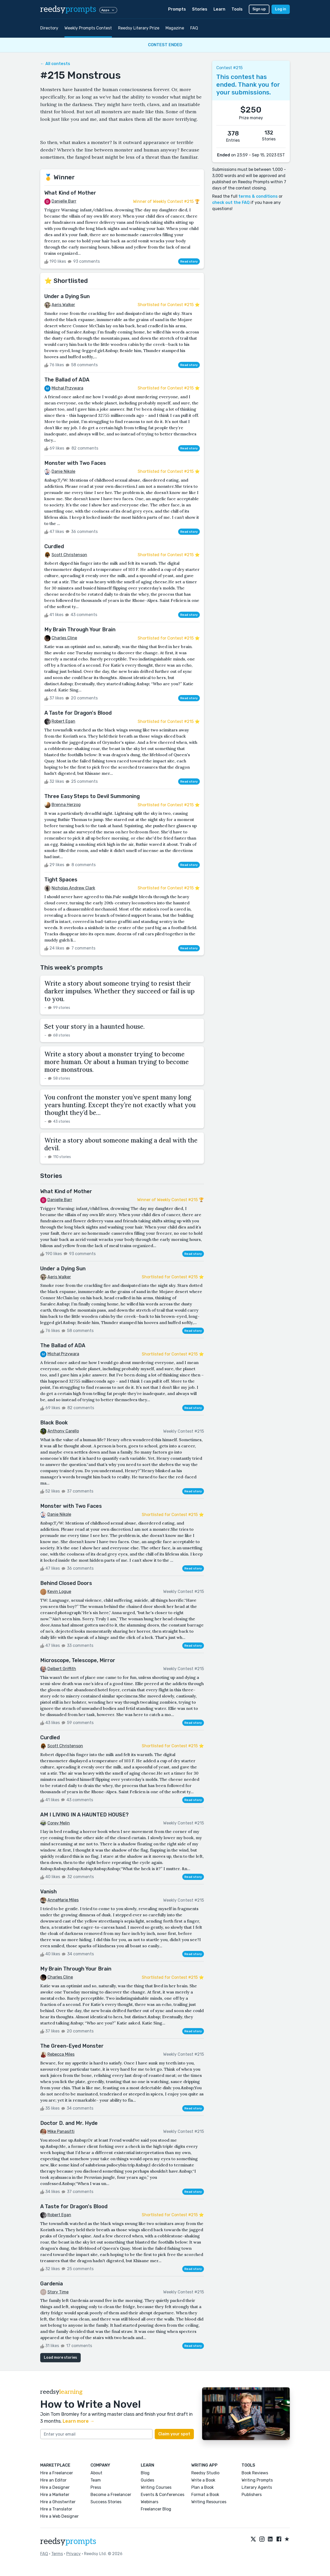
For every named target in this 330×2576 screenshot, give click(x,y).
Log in (280, 9)
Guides (147, 2480)
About (96, 2472)
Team (95, 2480)
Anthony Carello (63, 1431)
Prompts (177, 9)
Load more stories (60, 2357)
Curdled (54, 546)
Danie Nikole (63, 471)
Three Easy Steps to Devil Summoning (92, 796)
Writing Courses (156, 2487)
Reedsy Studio (205, 2472)
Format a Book (205, 2494)
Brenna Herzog (66, 804)
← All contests (55, 63)
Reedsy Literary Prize (138, 28)
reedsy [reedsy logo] (68, 9)
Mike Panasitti (61, 2131)
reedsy (68, 2541)
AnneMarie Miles (63, 1899)
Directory (49, 28)
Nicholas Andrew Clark (73, 888)
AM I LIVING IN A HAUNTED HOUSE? (84, 1815)
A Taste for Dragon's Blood (78, 713)
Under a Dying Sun (67, 296)
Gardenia (51, 2283)
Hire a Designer (55, 2487)
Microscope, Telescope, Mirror (77, 1660)
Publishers (252, 2494)
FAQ (194, 28)
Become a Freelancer (110, 2494)
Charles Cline (64, 637)
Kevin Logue (59, 1591)
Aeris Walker (63, 304)
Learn (219, 9)
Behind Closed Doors (66, 1583)
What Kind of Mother (70, 193)
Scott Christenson (69, 554)
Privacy (73, 2553)
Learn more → (78, 2421)
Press (95, 2487)
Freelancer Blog (156, 2509)
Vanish (48, 1891)
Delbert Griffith (61, 1668)
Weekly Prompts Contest (88, 28)
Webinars (149, 2501)
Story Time (58, 2292)
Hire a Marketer (54, 2494)
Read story (189, 261)
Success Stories (105, 2501)
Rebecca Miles (61, 2054)
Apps (108, 10)
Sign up (259, 9)
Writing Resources (208, 2501)
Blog (145, 2472)
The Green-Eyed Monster (72, 2046)
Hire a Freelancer (56, 2472)
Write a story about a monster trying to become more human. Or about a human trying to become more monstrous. (116, 1062)
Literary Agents (257, 2487)
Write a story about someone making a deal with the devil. (120, 1144)
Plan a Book (202, 2487)
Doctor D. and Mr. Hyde (69, 2123)
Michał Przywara (67, 388)
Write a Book (203, 2480)
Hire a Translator (56, 2509)
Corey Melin (58, 1823)
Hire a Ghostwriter (58, 2501)
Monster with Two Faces (75, 463)
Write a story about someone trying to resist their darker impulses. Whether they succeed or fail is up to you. (119, 991)
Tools (237, 9)
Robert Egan (63, 721)
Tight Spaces (60, 879)
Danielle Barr (64, 201)
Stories (199, 9)
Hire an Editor (53, 2480)
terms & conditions (258, 196)
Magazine (175, 28)
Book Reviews (255, 2472)
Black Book (54, 1422)
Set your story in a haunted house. (94, 1027)
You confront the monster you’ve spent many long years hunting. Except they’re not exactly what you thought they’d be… (120, 1105)
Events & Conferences (162, 2494)
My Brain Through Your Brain (80, 629)
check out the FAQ (231, 202)
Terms (57, 2553)
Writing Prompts (257, 2480)
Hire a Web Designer (59, 2516)
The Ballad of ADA (66, 380)
